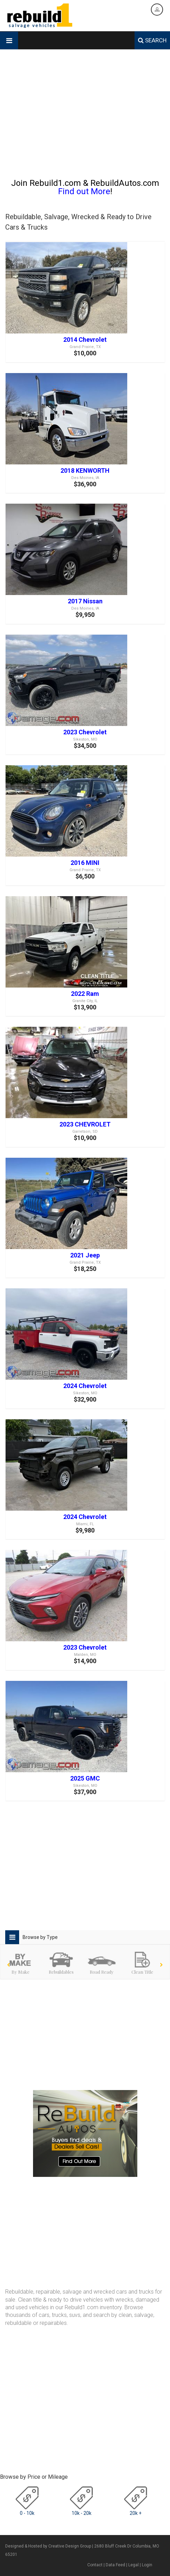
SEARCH (152, 40)
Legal (133, 2564)
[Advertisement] (85, 116)
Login (147, 2564)
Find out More (84, 191)
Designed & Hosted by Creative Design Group (48, 2546)
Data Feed (115, 2564)
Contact (95, 2564)
